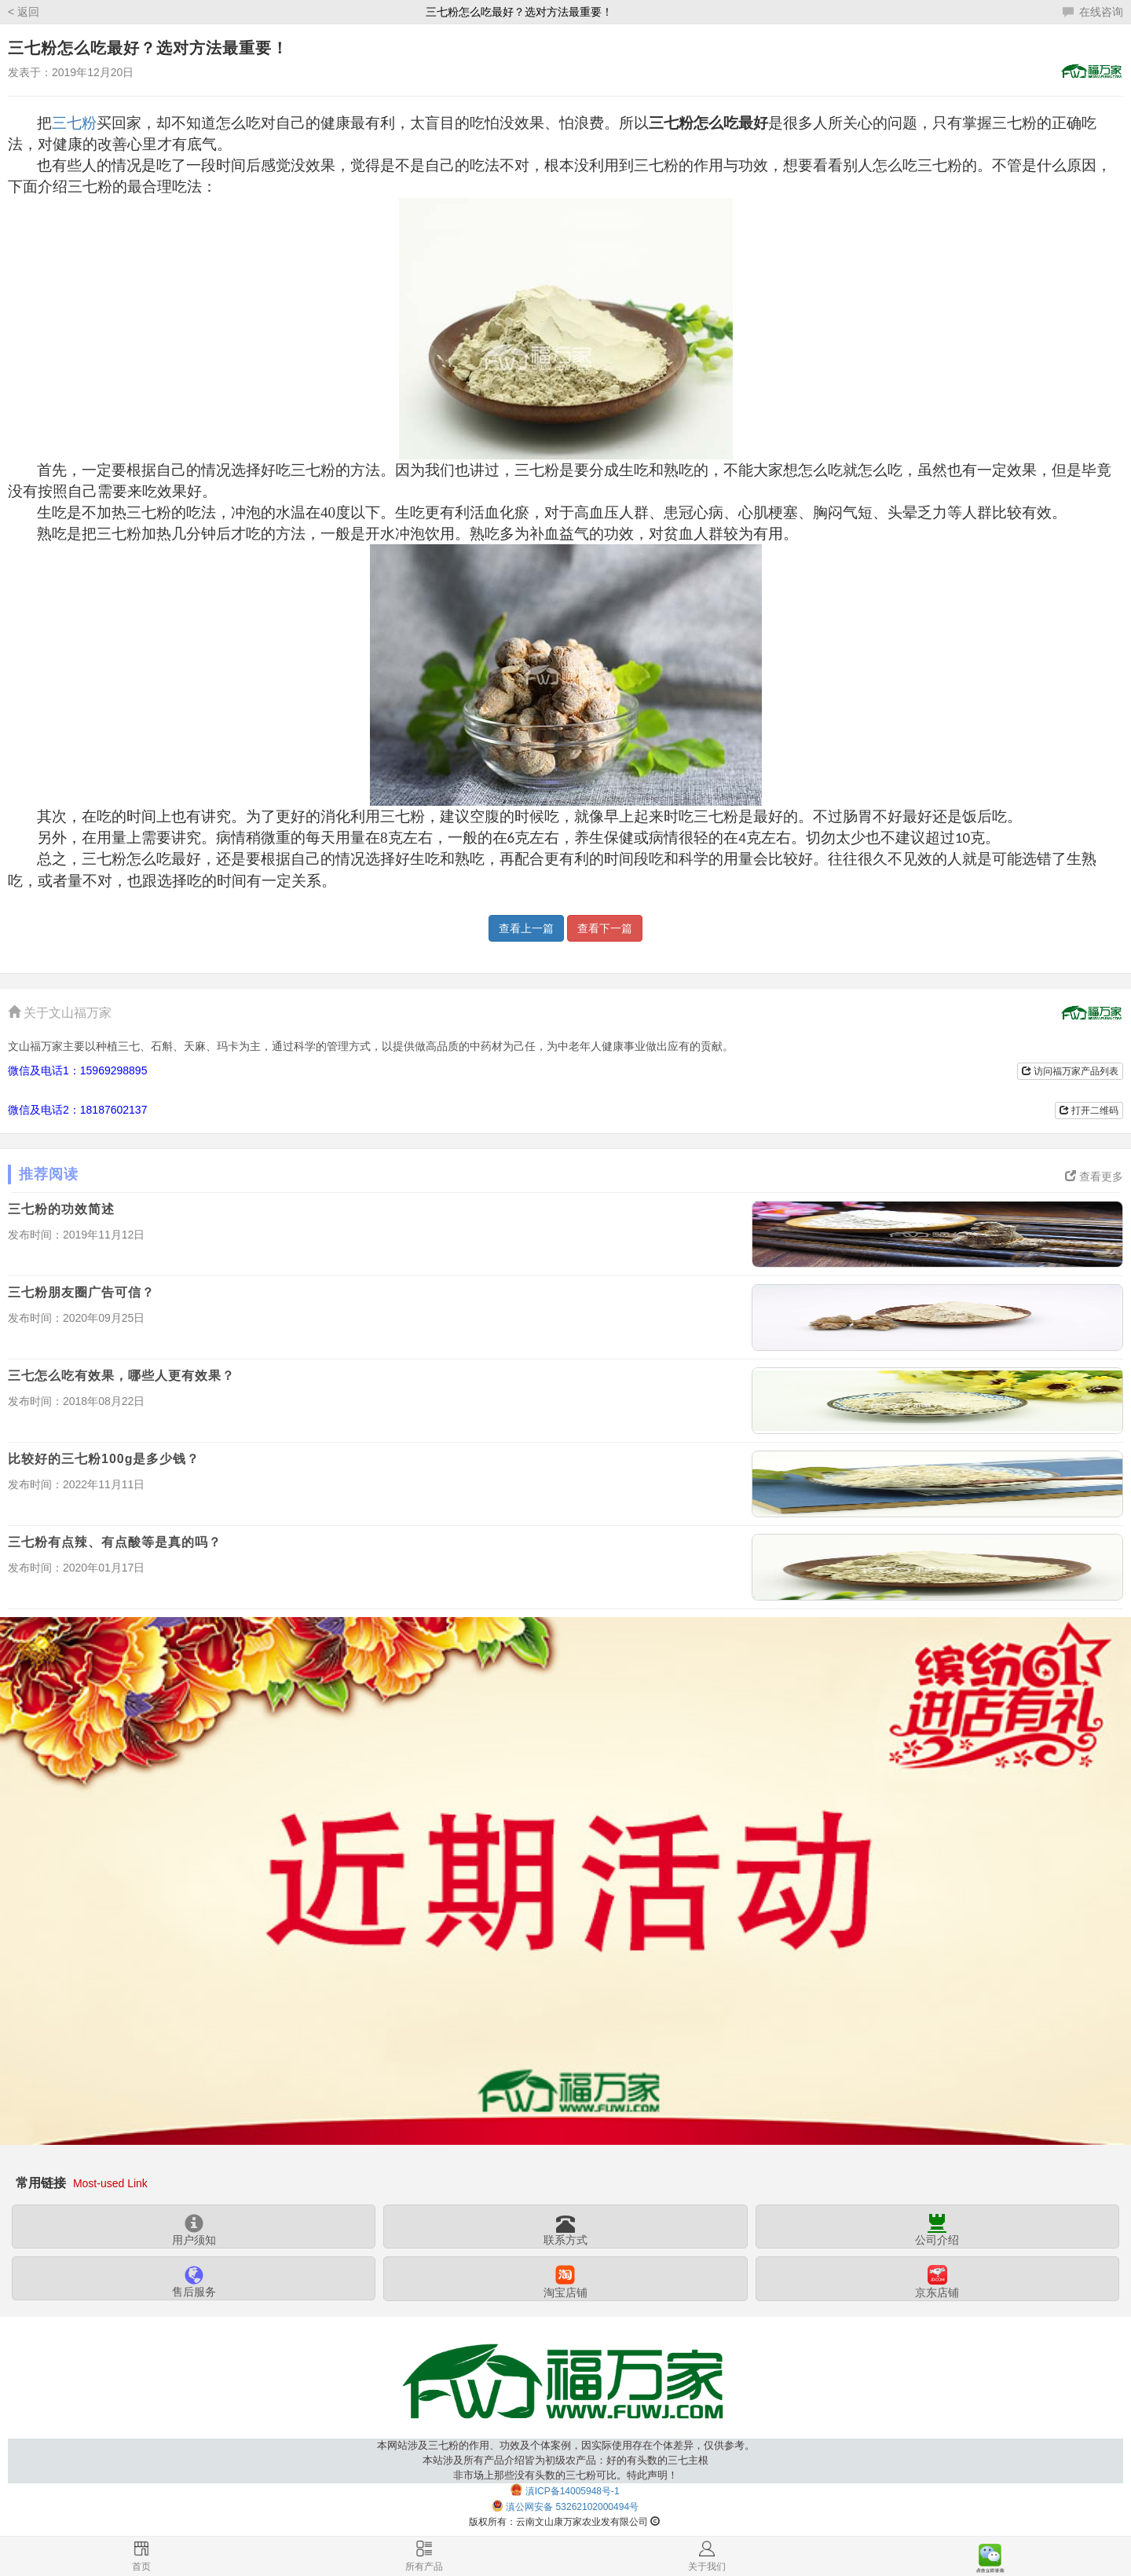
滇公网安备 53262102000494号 (572, 2506)
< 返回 (23, 11)
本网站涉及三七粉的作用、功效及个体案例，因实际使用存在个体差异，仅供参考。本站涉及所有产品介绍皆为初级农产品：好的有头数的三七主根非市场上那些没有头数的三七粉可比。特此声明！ (566, 2460)
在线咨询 (1093, 11)
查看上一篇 (526, 928)
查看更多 (1094, 1176)
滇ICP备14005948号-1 (572, 2491)
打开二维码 (1089, 1110)
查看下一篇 (604, 928)
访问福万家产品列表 (1070, 1071)
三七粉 (74, 123)
